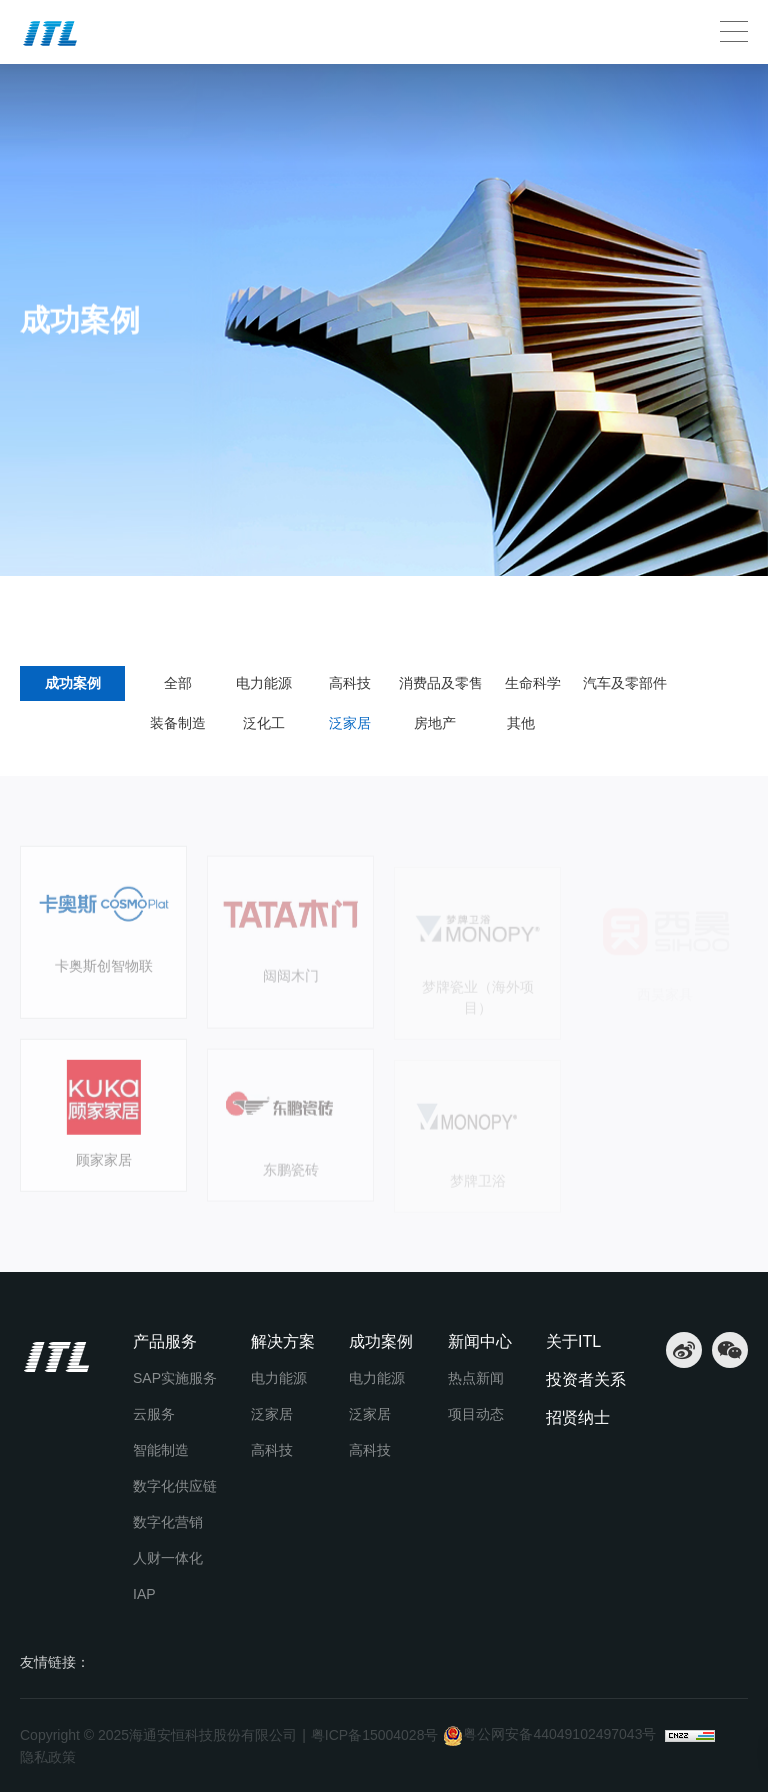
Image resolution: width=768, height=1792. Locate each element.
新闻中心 (480, 1341)
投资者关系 (586, 1379)
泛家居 (185, 606)
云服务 (154, 1414)
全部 (178, 683)
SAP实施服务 (175, 1378)
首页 (43, 606)
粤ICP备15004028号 (375, 1735)
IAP (144, 1594)
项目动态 (476, 1414)
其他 (521, 723)
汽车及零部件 (625, 683)
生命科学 (533, 683)
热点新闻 (476, 1378)
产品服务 (165, 1341)
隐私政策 (48, 1757)
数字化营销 (168, 1522)
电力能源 (264, 683)
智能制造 (161, 1450)
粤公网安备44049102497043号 (549, 1736)
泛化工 (264, 723)
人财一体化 (168, 1558)
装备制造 (178, 723)
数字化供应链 (175, 1486)
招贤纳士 (578, 1417)
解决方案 (283, 1341)
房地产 (435, 723)
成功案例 (115, 606)
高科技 (350, 683)
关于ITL (573, 1341)
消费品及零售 (441, 683)
